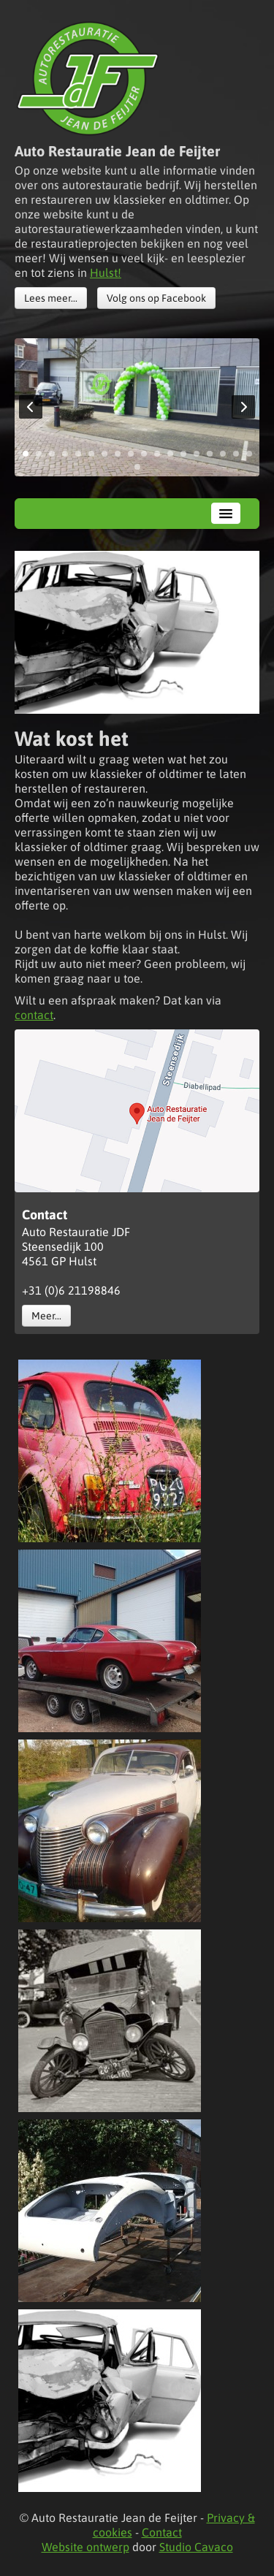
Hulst (104, 272)
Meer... (46, 1316)
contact (34, 1014)
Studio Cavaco (196, 2546)
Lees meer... (50, 298)
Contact (162, 2532)
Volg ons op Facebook (156, 298)
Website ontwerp (85, 2546)
